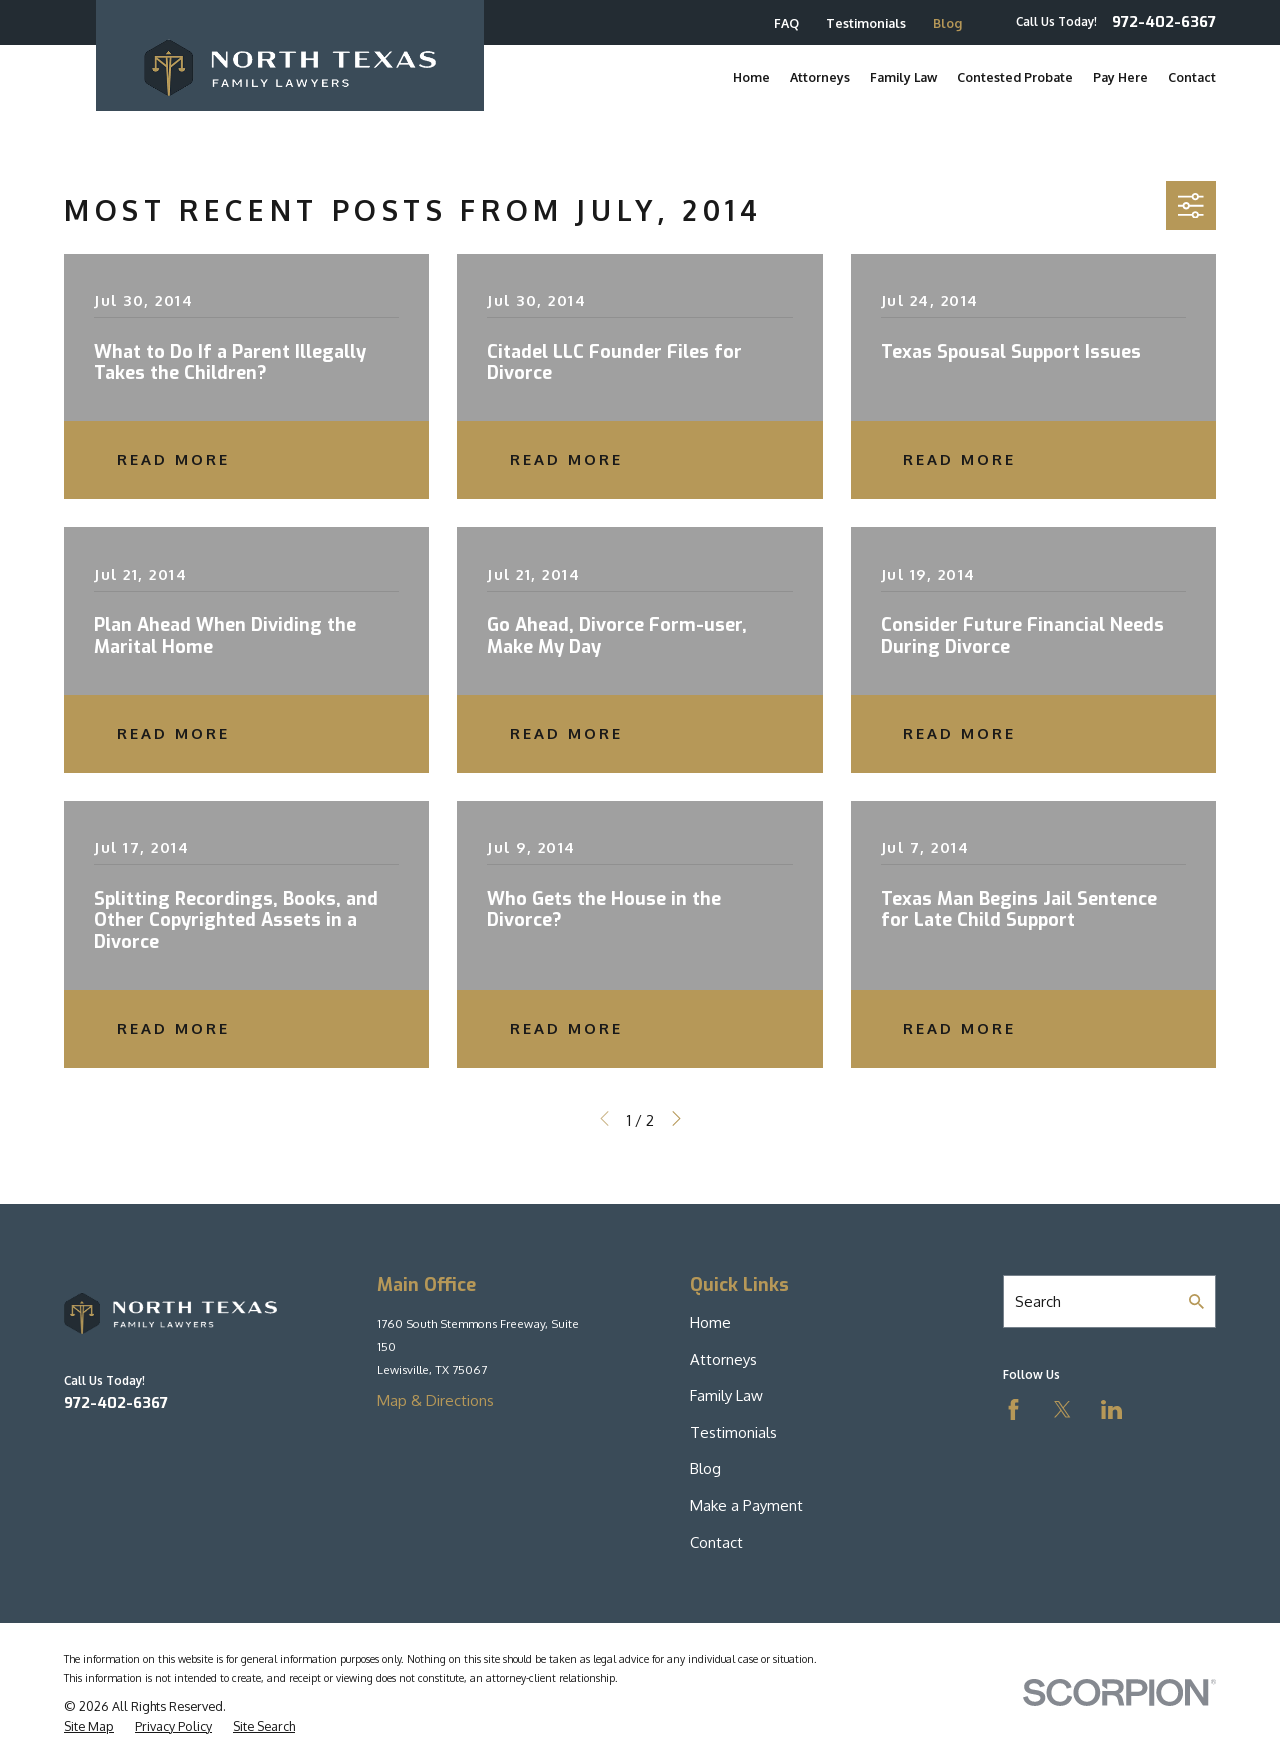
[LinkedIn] (1111, 1409)
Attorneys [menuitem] (820, 77)
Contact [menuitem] (1192, 77)
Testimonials (866, 23)
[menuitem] (89, 1727)
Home (710, 1322)
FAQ (786, 23)
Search (1038, 1301)
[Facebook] (1013, 1409)
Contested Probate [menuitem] (1015, 77)
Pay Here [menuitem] (1120, 77)
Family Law (726, 1395)
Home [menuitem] (751, 77)
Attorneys (723, 1359)
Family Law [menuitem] (903, 77)
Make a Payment (746, 1505)
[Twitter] (1062, 1409)
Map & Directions (435, 1400)
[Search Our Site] (1196, 1301)
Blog (947, 23)
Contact (716, 1542)
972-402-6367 (1164, 22)
